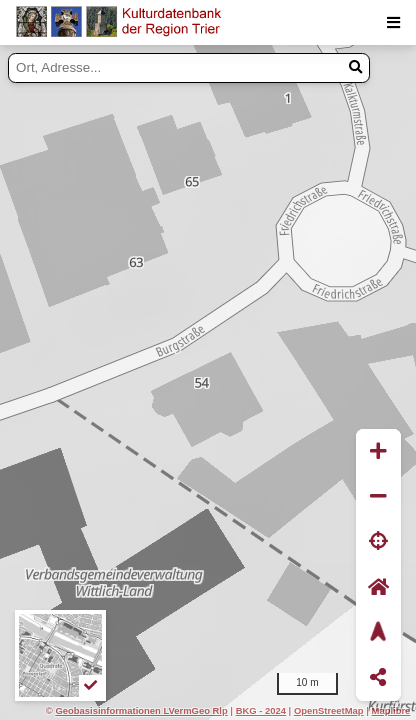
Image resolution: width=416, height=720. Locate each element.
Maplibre (391, 710)
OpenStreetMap (329, 710)
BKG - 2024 (261, 710)
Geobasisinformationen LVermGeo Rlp (141, 710)
